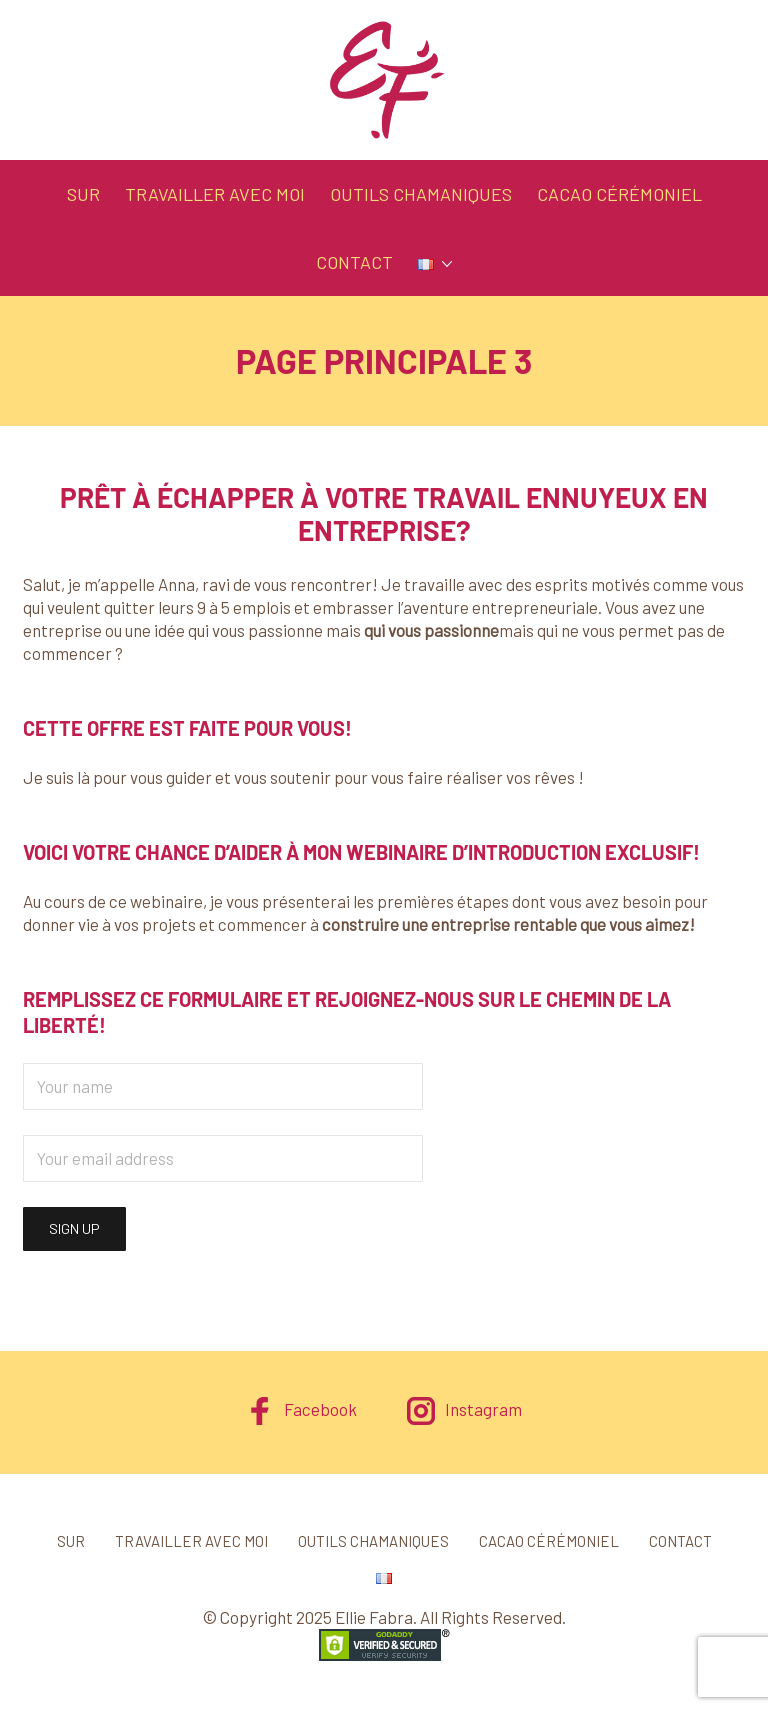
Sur (83, 194)
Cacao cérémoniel (619, 194)
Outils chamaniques (421, 194)
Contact (354, 262)
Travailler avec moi (215, 194)
